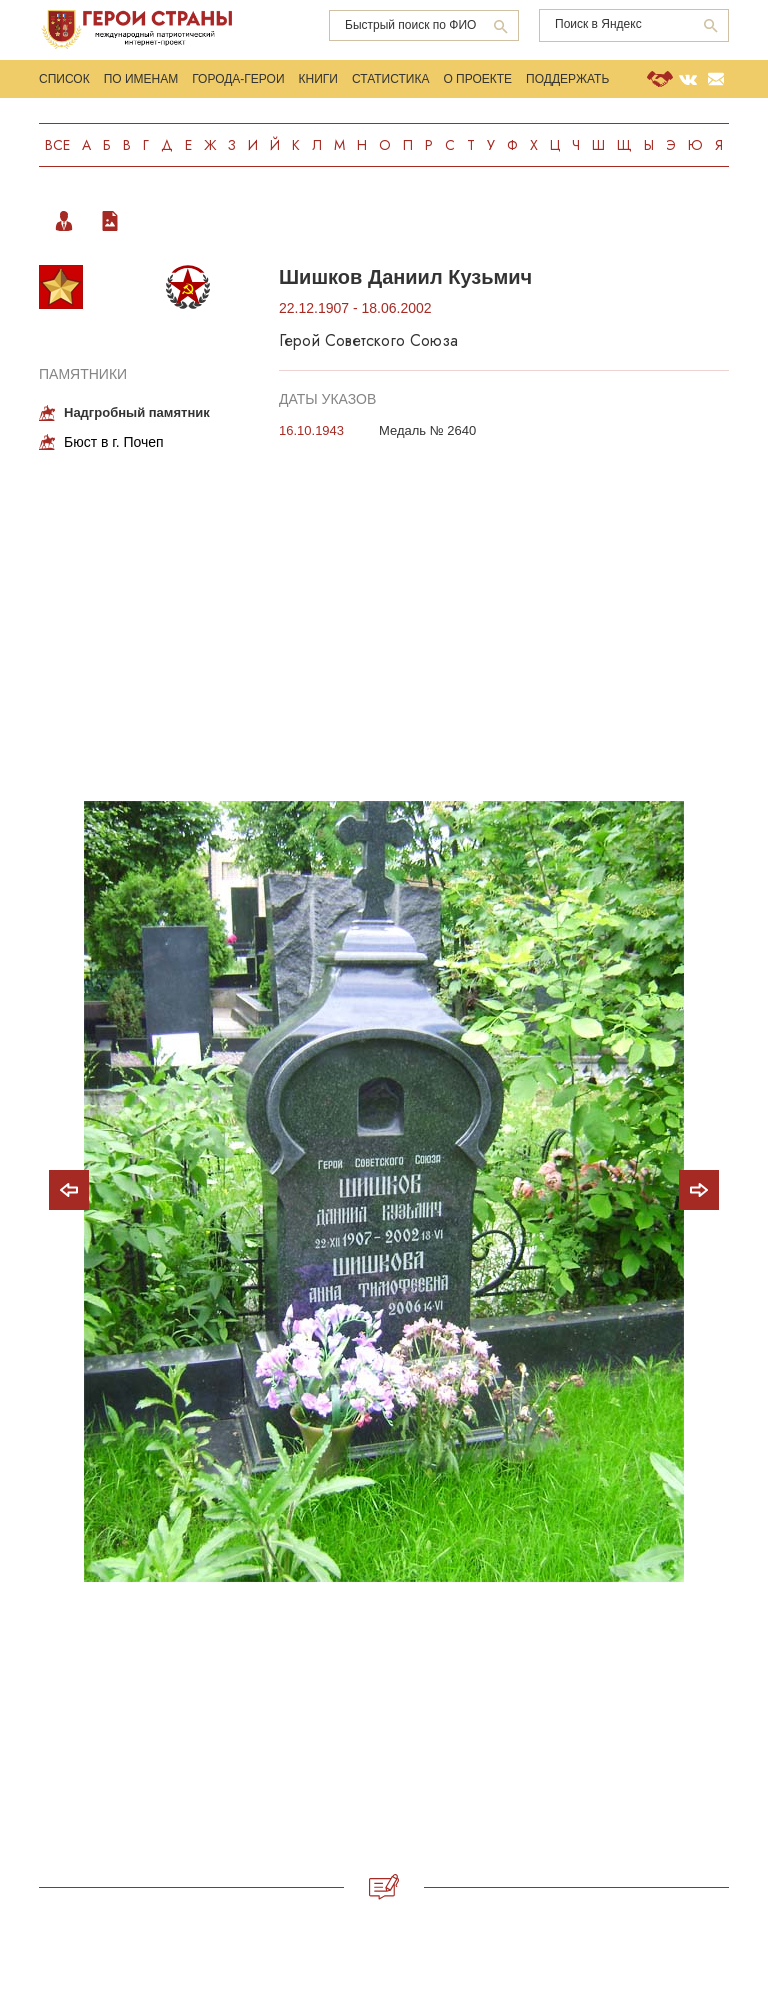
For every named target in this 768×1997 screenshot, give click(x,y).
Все (57, 145)
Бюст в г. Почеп (114, 442)
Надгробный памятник (137, 412)
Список (64, 79)
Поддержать (567, 79)
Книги (318, 79)
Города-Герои (238, 79)
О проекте (477, 79)
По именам (141, 79)
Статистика (390, 79)
